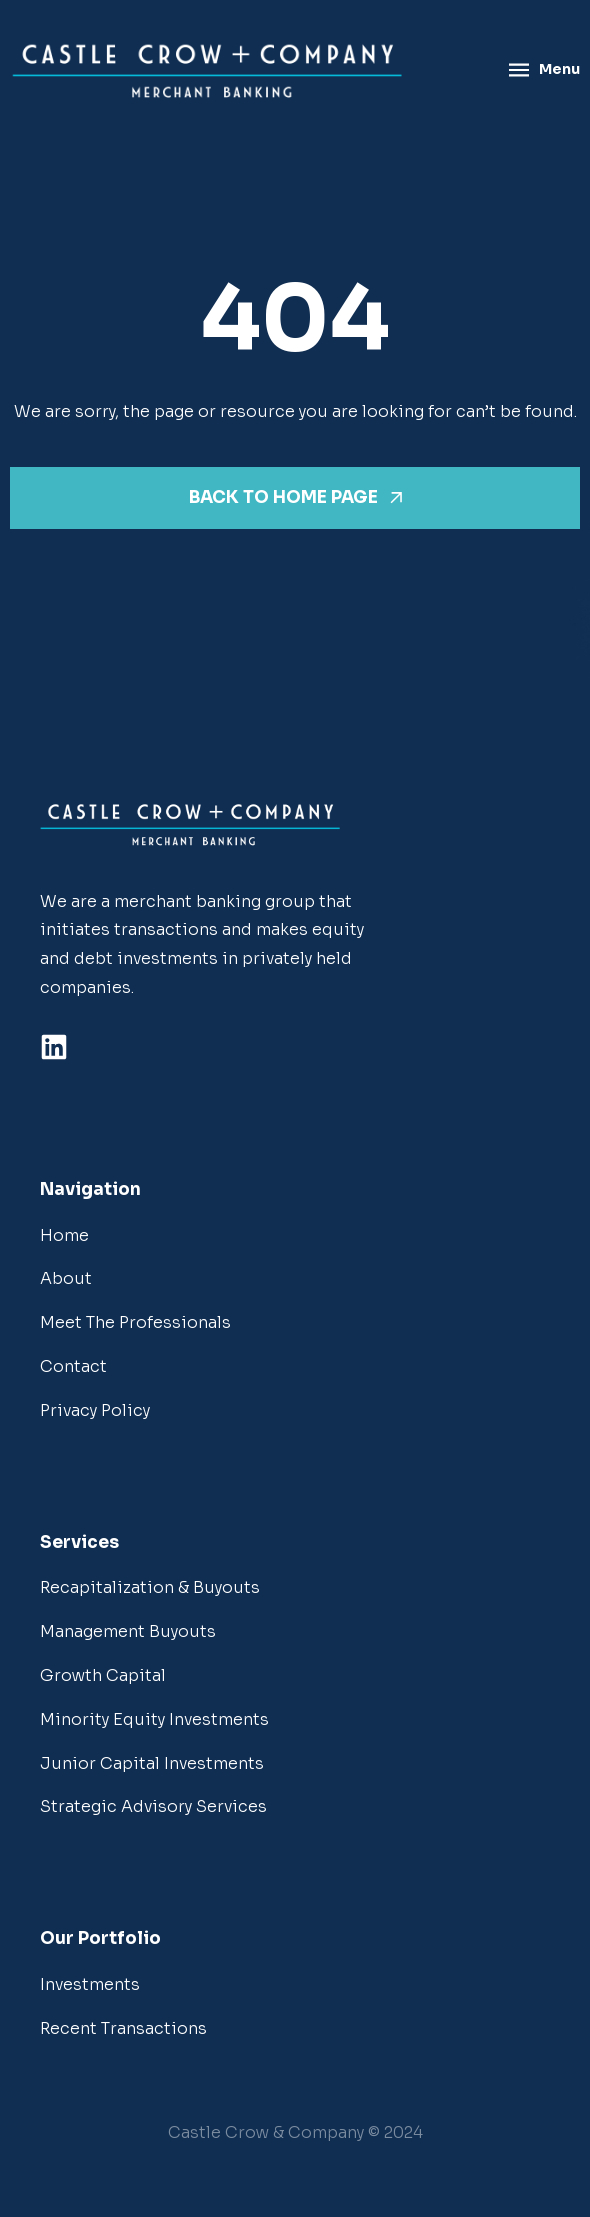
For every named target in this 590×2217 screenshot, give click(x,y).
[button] (295, 2133)
